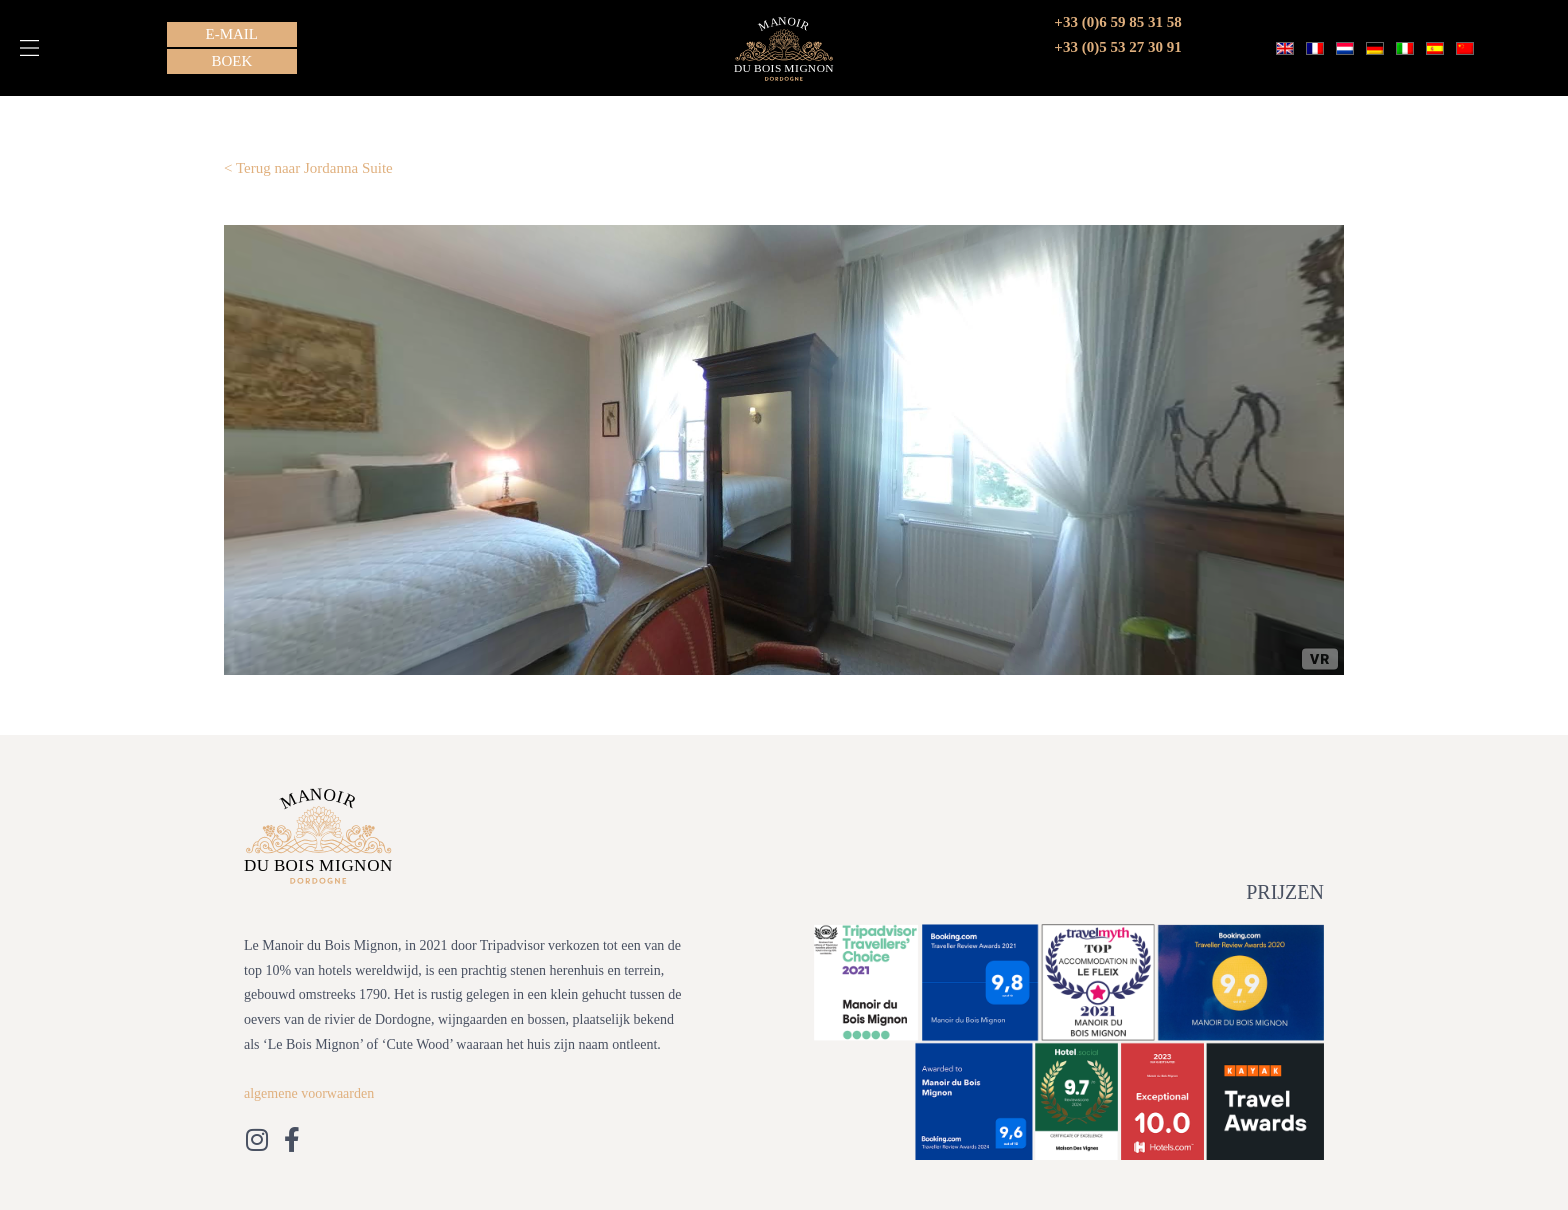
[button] (29, 48)
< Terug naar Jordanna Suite (308, 168)
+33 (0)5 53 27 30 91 (1117, 47)
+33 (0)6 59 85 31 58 (1117, 22)
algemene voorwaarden (309, 1093)
